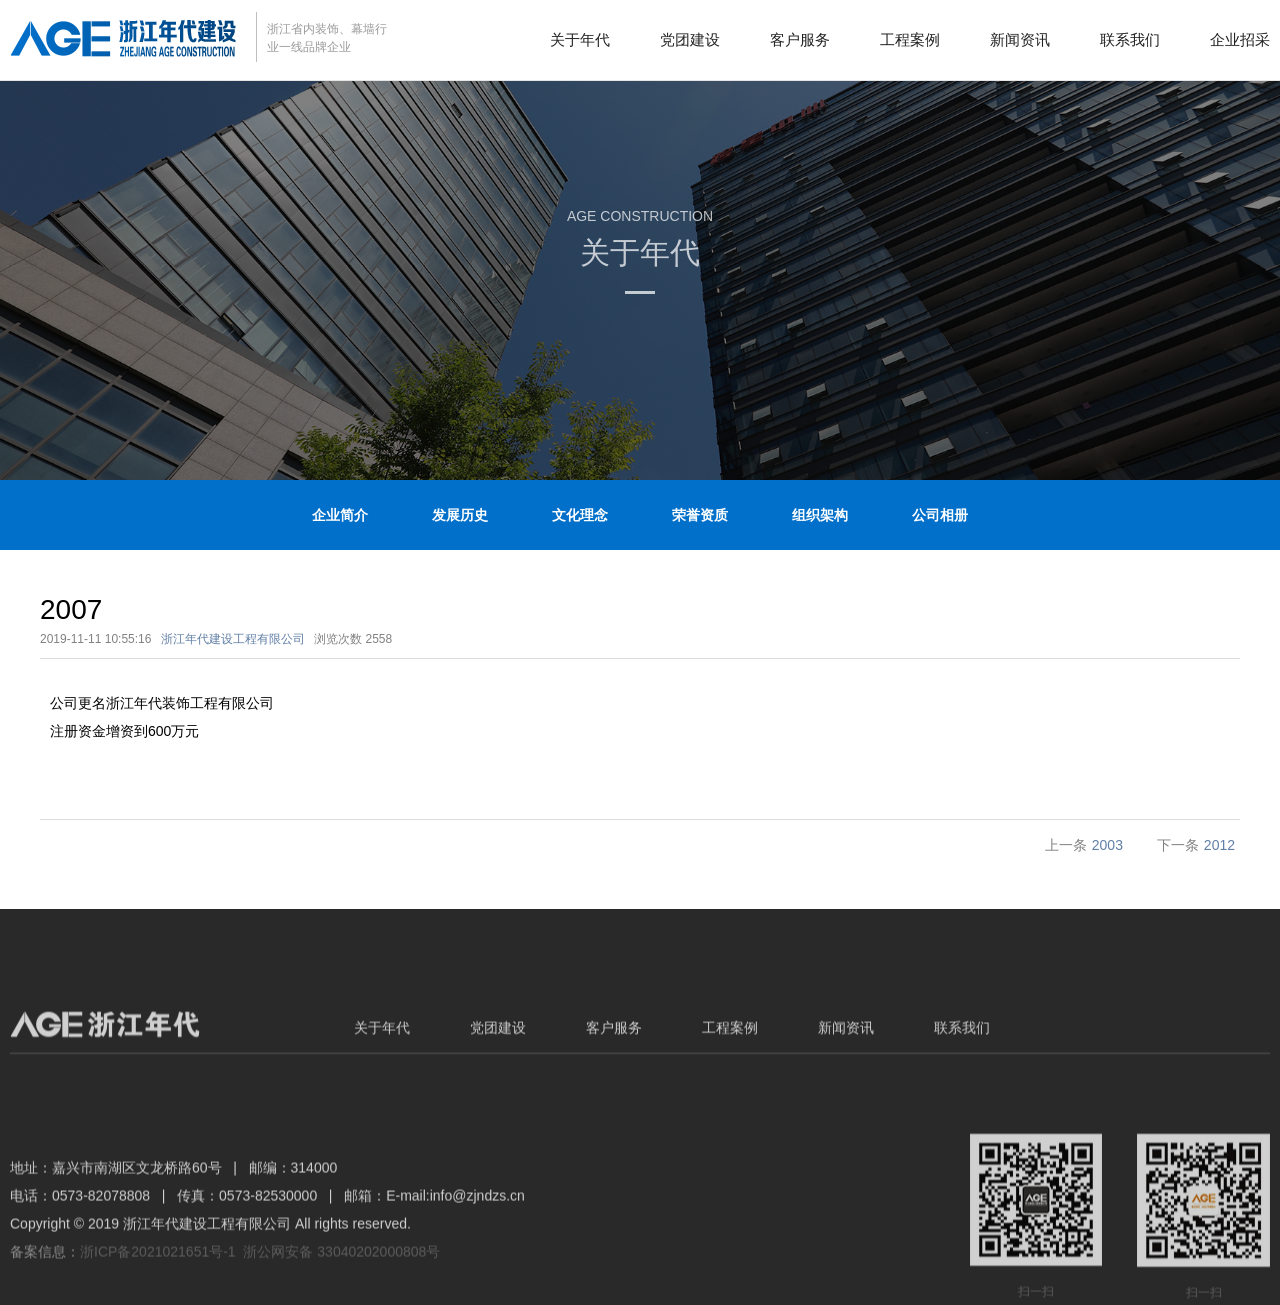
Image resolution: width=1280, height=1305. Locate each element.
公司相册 (940, 515)
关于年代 (580, 39)
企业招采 (1240, 39)
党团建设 (690, 39)
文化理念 (580, 515)
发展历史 (460, 515)
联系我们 (1130, 39)
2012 (1219, 845)
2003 (1107, 845)
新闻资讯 (1020, 39)
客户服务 (800, 39)
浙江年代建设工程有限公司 (233, 639)
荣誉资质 (700, 515)
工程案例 (910, 39)
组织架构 (820, 515)
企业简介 (340, 515)
